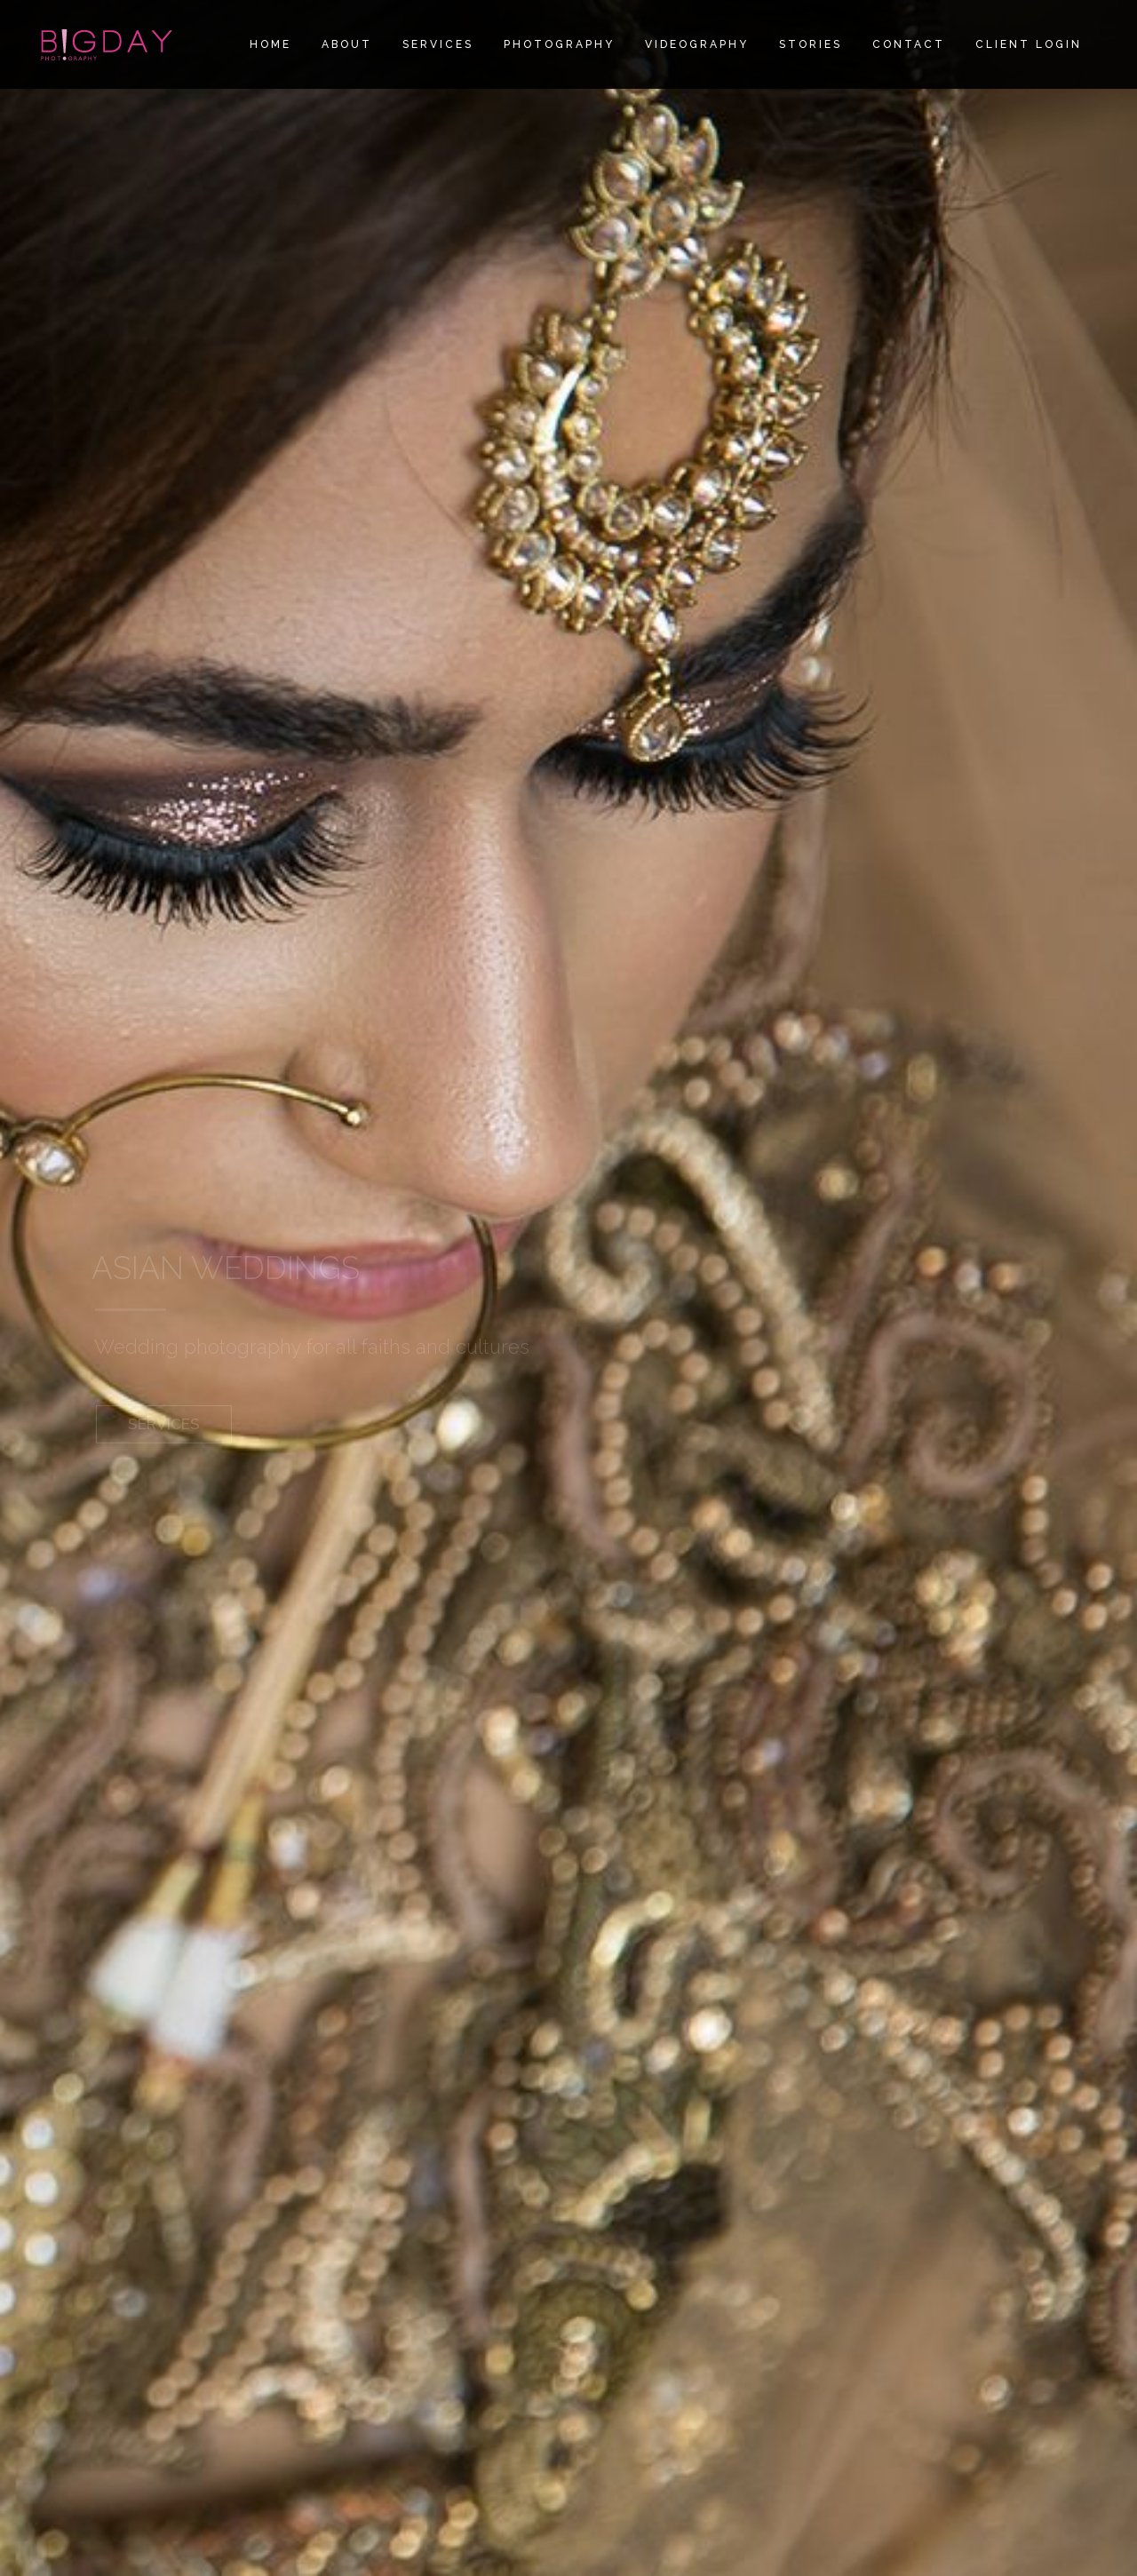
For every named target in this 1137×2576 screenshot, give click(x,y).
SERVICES (164, 1430)
